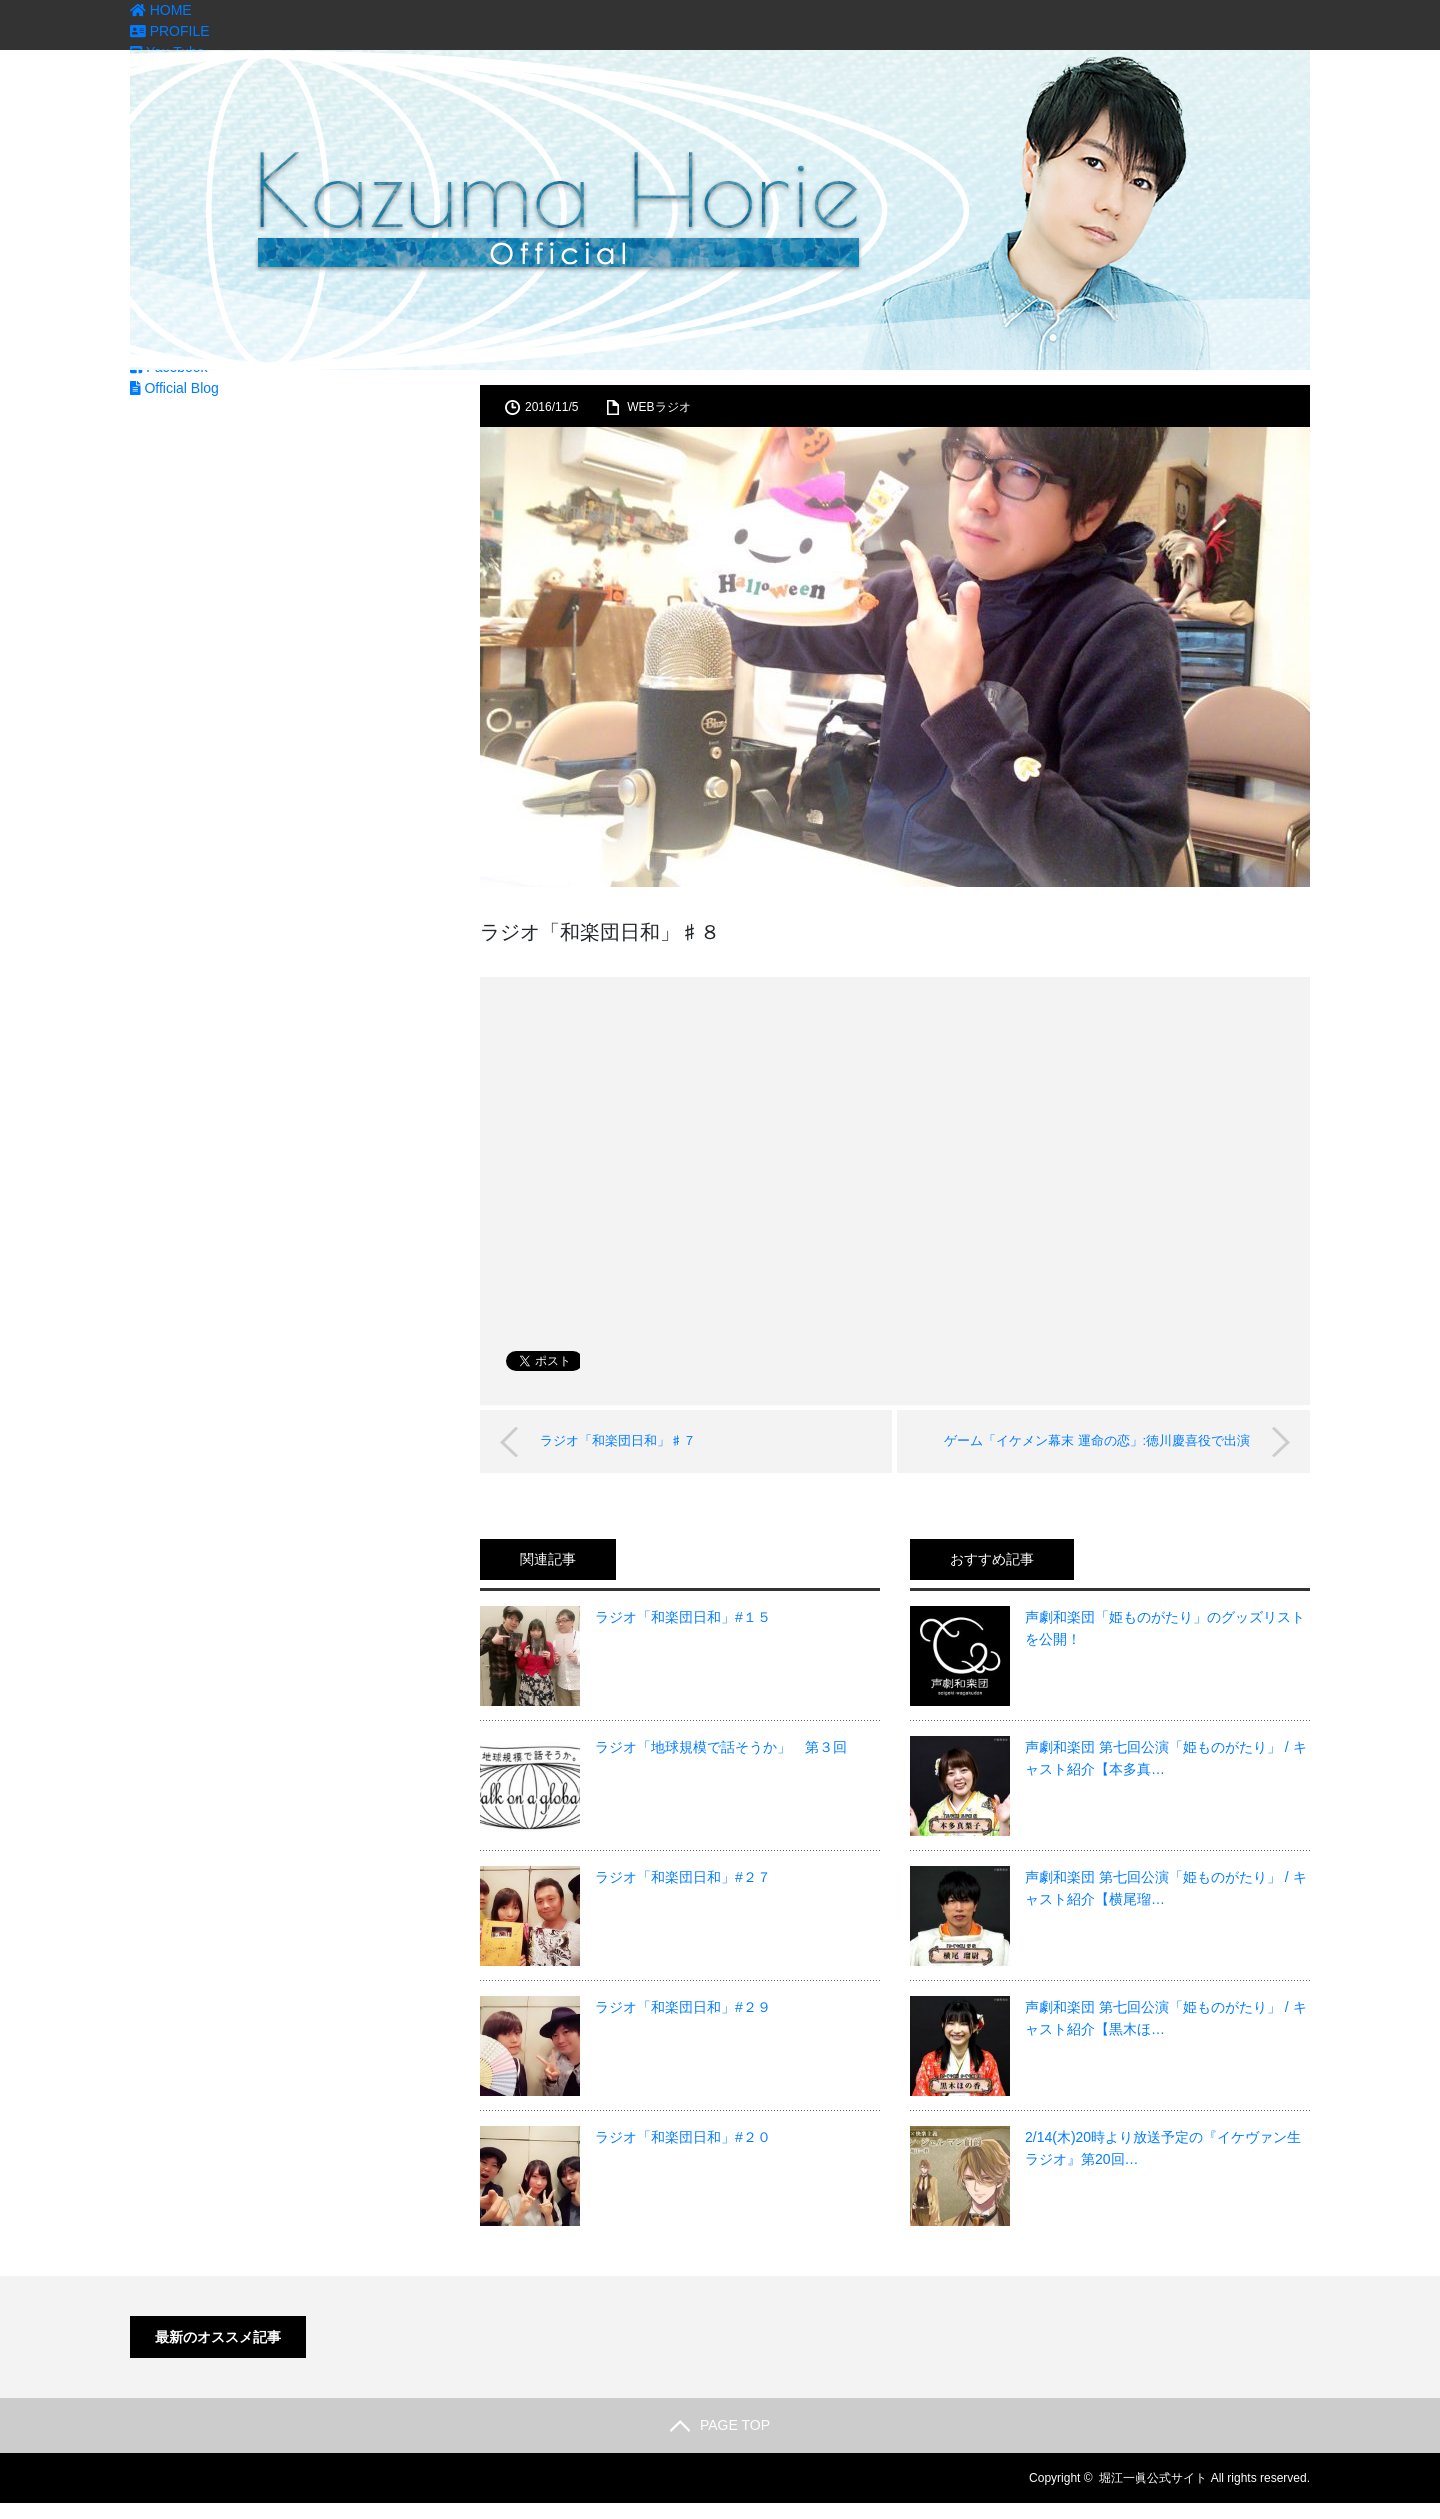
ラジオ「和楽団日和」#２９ (683, 2007)
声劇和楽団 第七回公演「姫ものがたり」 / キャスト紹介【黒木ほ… (1166, 2018)
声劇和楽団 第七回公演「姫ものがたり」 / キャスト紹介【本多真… (1166, 1758)
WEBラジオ (658, 407)
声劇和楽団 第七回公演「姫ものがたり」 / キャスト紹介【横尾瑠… (1166, 1888)
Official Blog (174, 388)
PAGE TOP (720, 2425)
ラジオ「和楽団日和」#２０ (683, 2137)
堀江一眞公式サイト (1153, 2478)
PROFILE (170, 31)
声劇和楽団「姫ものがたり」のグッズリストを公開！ (1165, 1628)
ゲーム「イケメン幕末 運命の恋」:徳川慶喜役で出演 (1097, 1440)
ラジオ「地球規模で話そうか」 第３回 (721, 1747)
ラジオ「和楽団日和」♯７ (618, 1440)
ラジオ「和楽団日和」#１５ (683, 1617)
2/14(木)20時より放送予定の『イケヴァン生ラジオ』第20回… (1163, 2148)
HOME (161, 10)
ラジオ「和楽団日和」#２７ (683, 1877)
